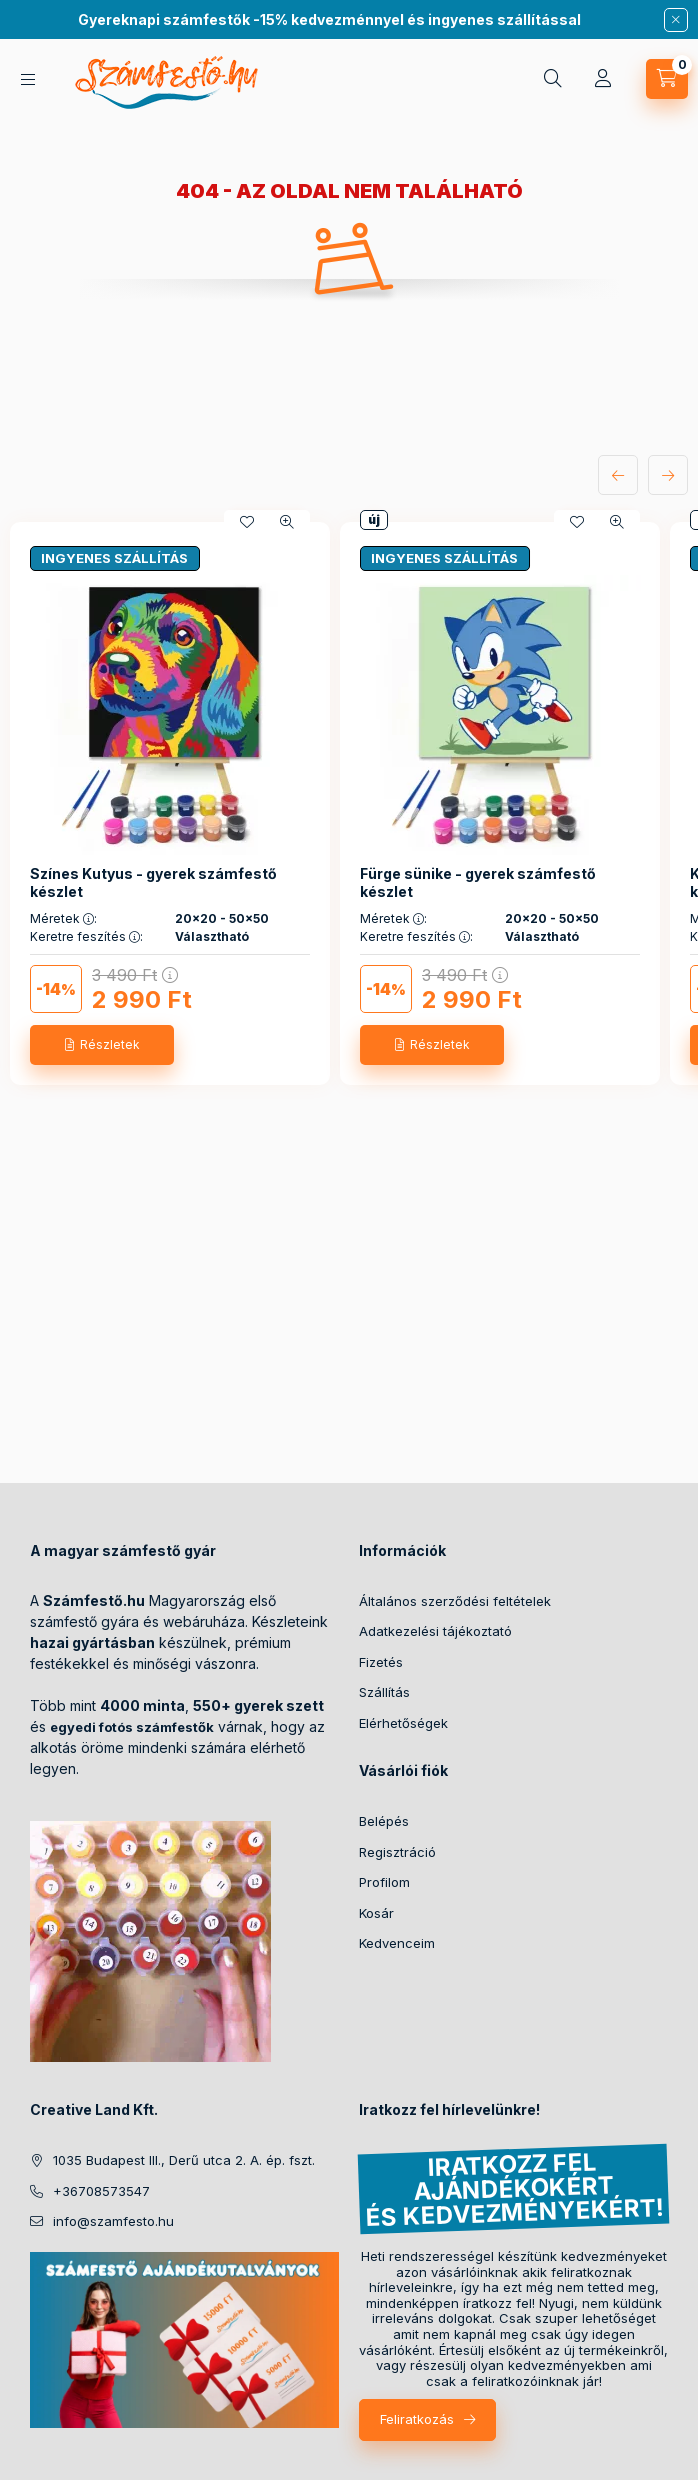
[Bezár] (676, 20)
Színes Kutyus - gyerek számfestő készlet (153, 882)
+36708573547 (101, 2191)
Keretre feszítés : (86, 937)
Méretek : (63, 919)
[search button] (553, 79)
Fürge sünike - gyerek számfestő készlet (478, 882)
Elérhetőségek (403, 1723)
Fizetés (381, 1662)
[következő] (668, 475)
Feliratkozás (417, 2419)
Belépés (384, 1821)
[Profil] (603, 79)
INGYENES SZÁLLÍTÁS (114, 558)
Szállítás (384, 1692)
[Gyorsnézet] (287, 522)
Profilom (384, 1882)
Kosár (376, 1913)
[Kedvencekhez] (247, 522)
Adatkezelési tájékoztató (435, 1631)
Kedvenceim (397, 1943)
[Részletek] (102, 1045)
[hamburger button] (28, 79)
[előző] (618, 475)
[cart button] (667, 79)
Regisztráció (397, 1852)
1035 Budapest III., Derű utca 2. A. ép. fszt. (184, 2160)
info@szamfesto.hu (113, 2221)
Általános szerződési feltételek (455, 1601)
